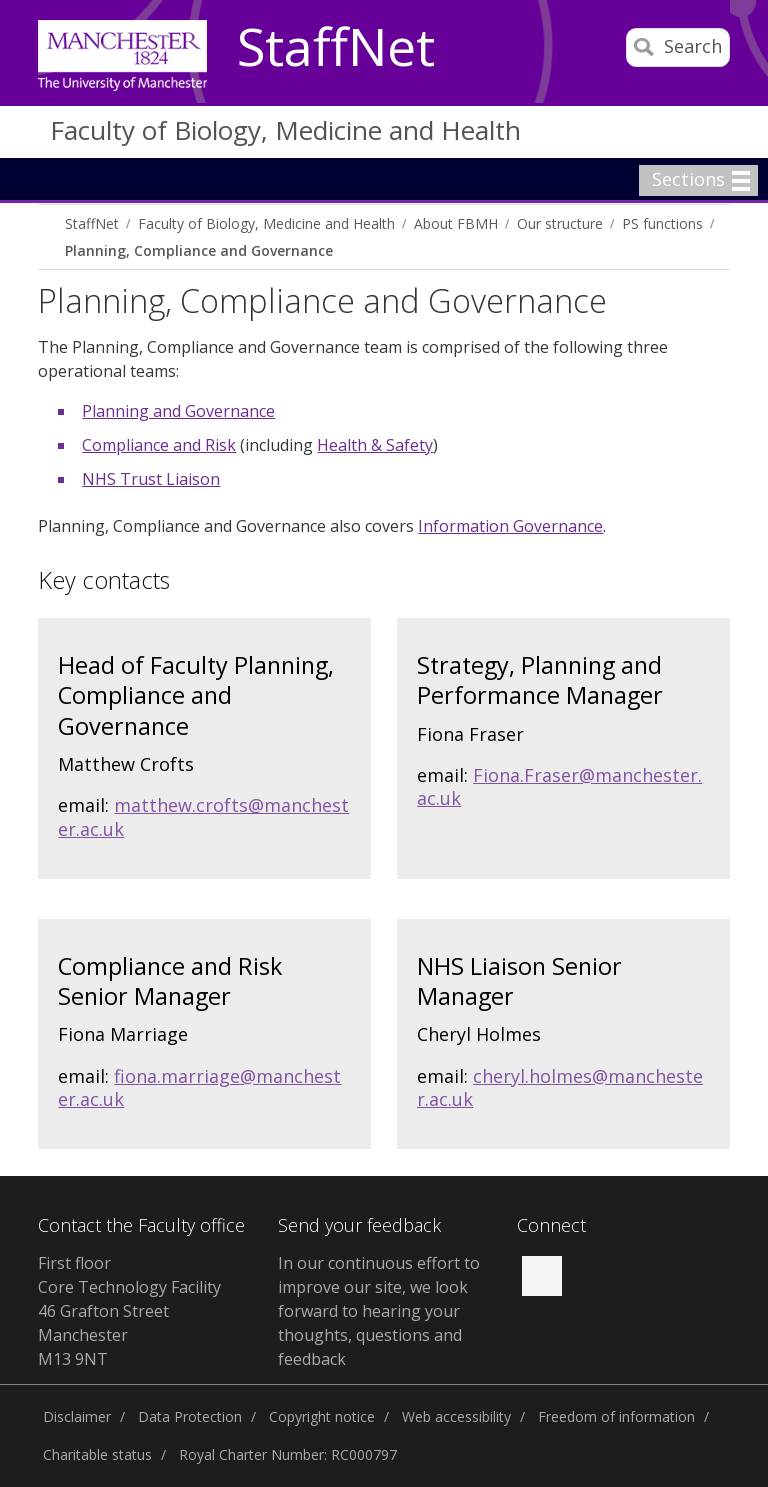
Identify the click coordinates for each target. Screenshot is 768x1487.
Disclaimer (77, 1416)
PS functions (662, 223)
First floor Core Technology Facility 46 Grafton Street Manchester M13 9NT (129, 1311)
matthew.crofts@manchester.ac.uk (203, 816)
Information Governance (510, 526)
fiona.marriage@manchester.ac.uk (199, 1087)
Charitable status (97, 1454)
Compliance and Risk (159, 445)
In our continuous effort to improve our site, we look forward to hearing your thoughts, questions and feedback (379, 1311)
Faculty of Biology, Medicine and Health (285, 130)
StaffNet (336, 48)
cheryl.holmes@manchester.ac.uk (560, 1087)
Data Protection (190, 1416)
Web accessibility (456, 1416)
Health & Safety (375, 445)
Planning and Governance (178, 411)
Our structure (560, 223)
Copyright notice (322, 1416)
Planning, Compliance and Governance (199, 250)
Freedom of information (616, 1416)
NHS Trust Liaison (151, 479)
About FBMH (456, 223)
